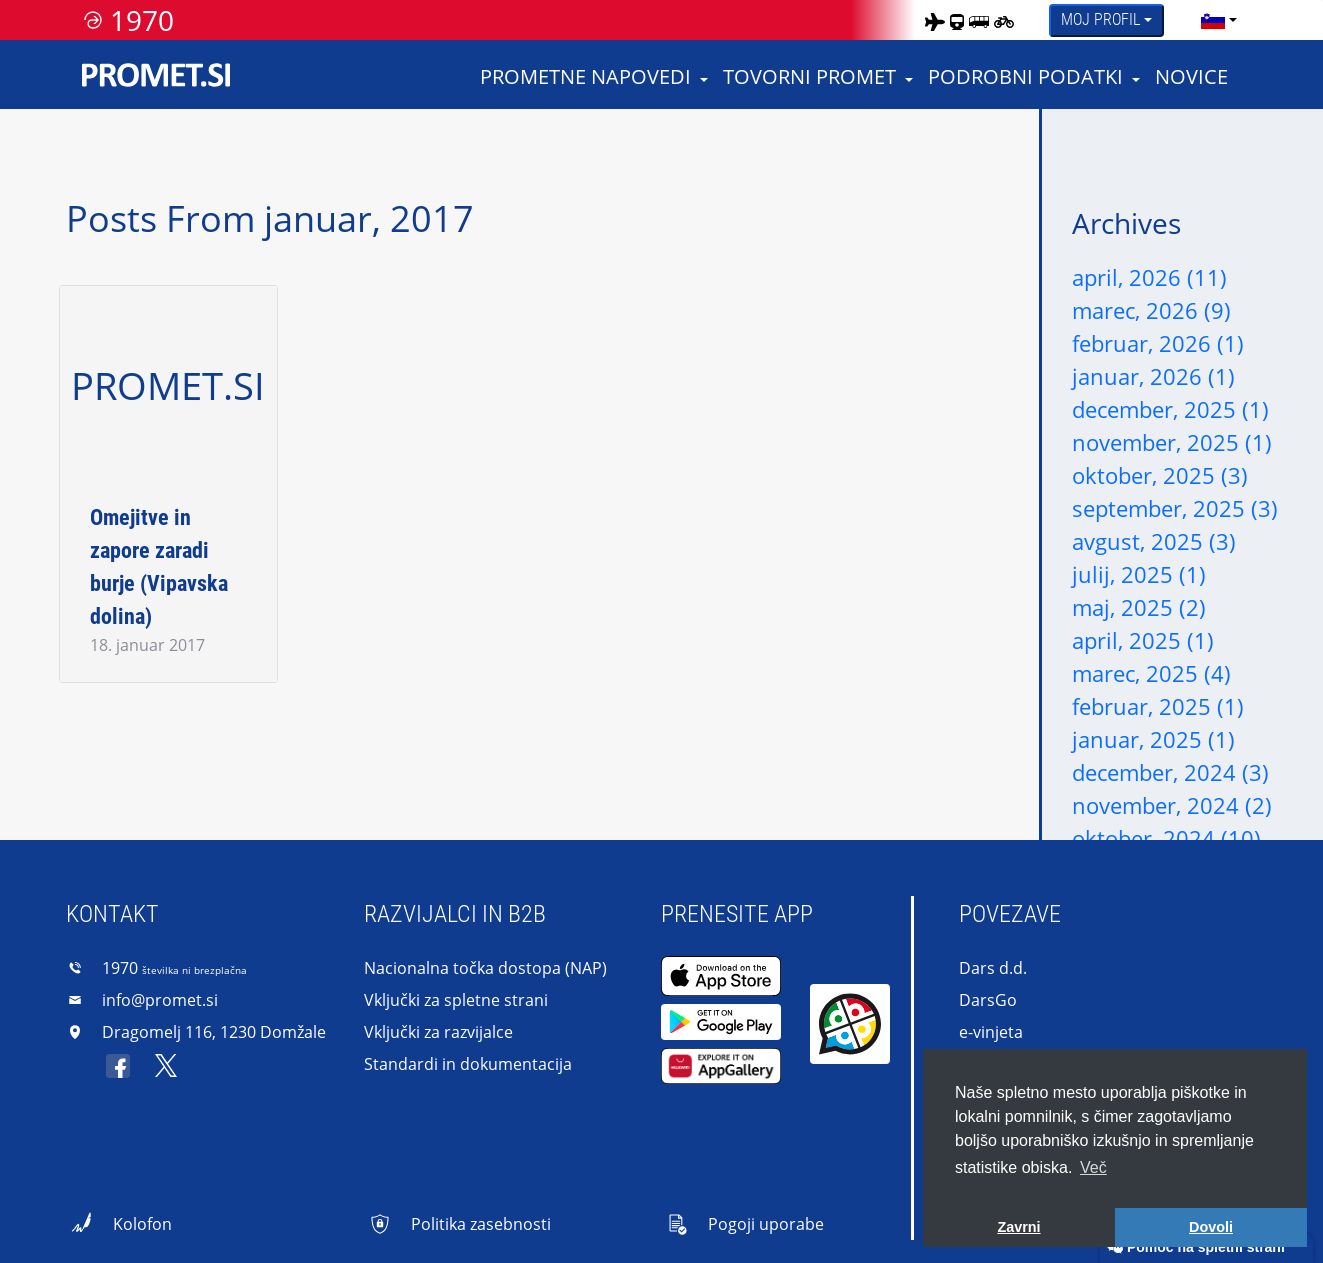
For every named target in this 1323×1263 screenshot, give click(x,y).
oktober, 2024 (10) (1166, 838)
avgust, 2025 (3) (1154, 541)
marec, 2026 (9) (1151, 310)
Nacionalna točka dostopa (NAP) (485, 968)
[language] (1213, 20)
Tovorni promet (809, 76)
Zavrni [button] (1018, 1227)
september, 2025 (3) (1175, 508)
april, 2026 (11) (1149, 277)
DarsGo (988, 1000)
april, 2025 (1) (1143, 640)
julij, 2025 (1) (1139, 574)
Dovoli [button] (1211, 1227)
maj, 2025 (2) (1139, 607)
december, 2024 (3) (1170, 772)
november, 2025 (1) (1172, 442)
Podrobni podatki (1025, 76)
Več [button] (1093, 1167)
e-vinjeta (991, 1032)
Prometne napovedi (585, 76)
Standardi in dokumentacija (468, 1064)
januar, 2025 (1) (1153, 739)
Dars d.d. (993, 968)
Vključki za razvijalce (438, 1032)
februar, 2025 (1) (1158, 706)
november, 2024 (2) (1172, 805)
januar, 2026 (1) (1153, 376)
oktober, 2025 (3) (1160, 475)
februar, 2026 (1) (1158, 343)
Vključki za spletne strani (456, 1000)
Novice (1191, 76)
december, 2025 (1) (1170, 409)
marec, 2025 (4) (1151, 673)
